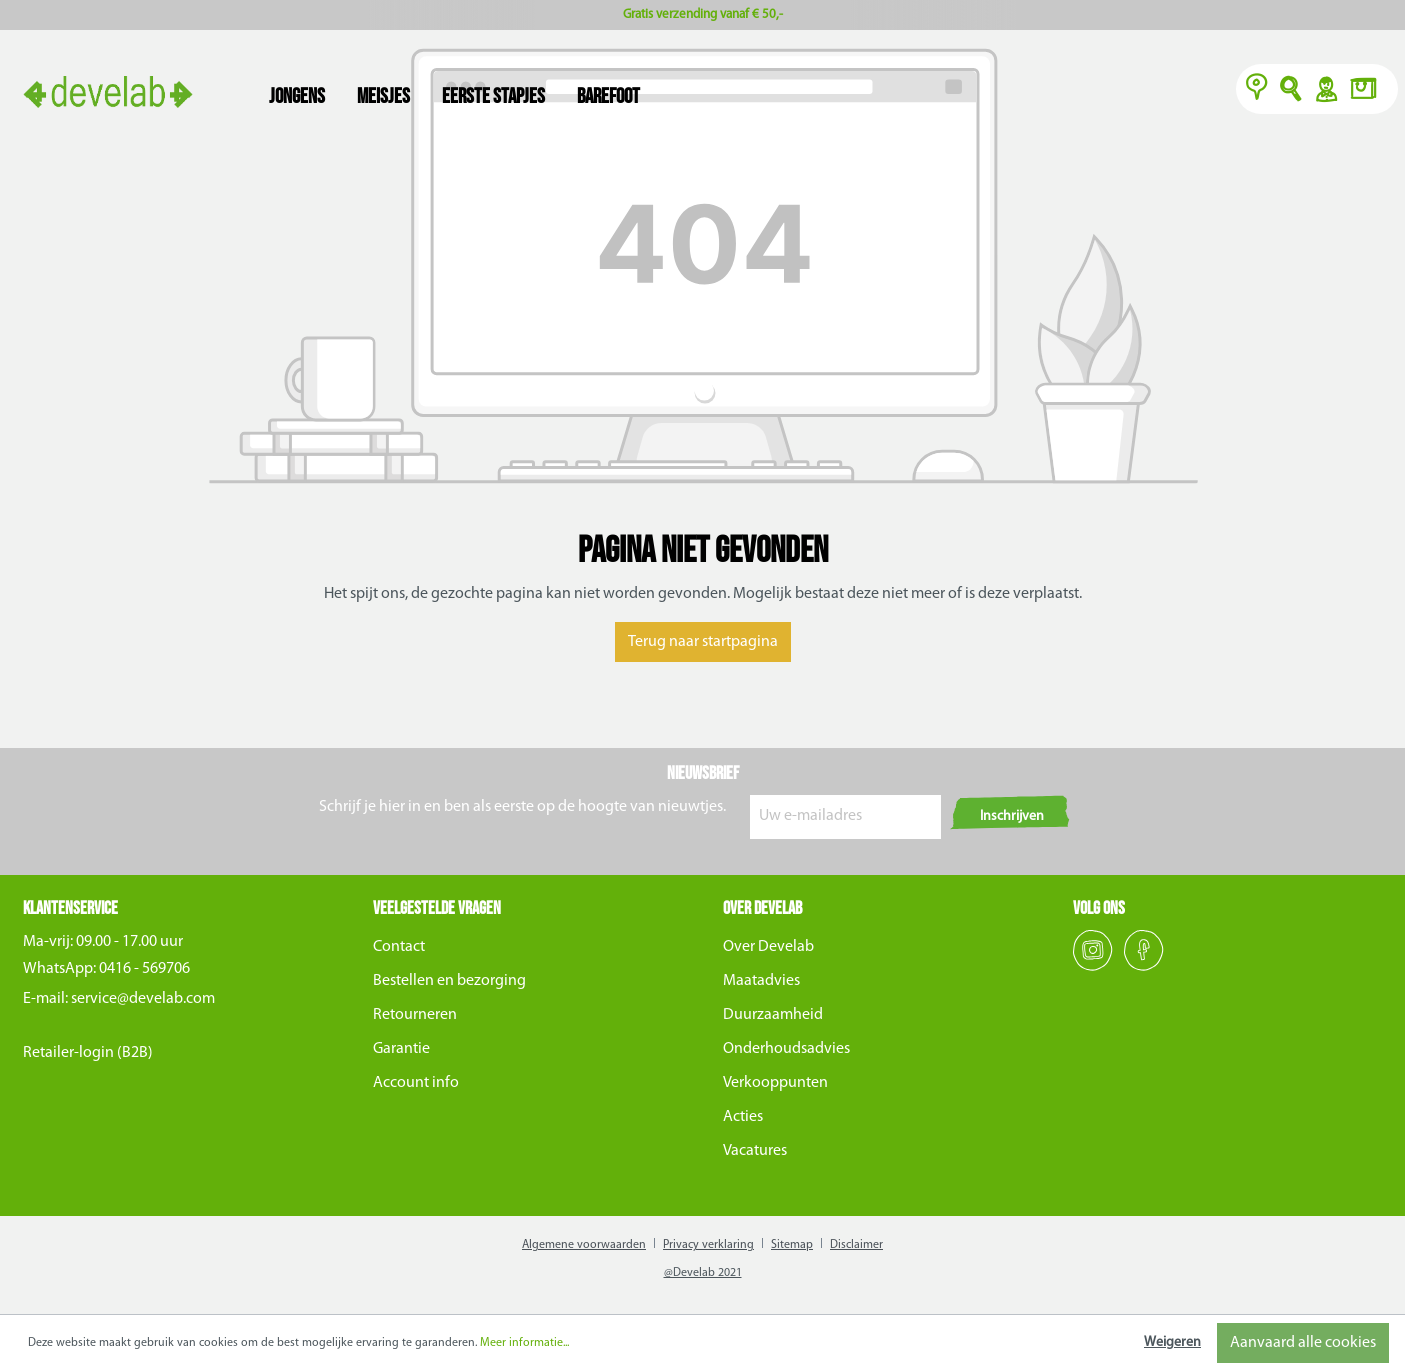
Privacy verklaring (708, 1245)
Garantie (401, 1049)
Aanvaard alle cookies (1303, 1343)
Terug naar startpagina (703, 642)
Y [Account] (1325, 91)
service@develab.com (143, 999)
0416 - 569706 (144, 969)
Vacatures (755, 1151)
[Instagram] (1094, 967)
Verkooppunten (775, 1083)
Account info (416, 1083)
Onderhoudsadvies (786, 1049)
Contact (399, 947)
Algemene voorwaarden (584, 1245)
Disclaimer (856, 1245)
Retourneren (415, 1015)
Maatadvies (761, 981)
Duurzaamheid (773, 1015)
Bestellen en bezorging (449, 981)
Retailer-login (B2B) (88, 1053)
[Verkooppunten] (1257, 91)
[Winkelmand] (1369, 91)
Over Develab (768, 947)
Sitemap (792, 1245)
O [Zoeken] (1291, 91)
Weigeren (1172, 1342)
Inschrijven (1012, 816)
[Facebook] (1144, 967)
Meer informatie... (524, 1343)
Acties (743, 1117)
